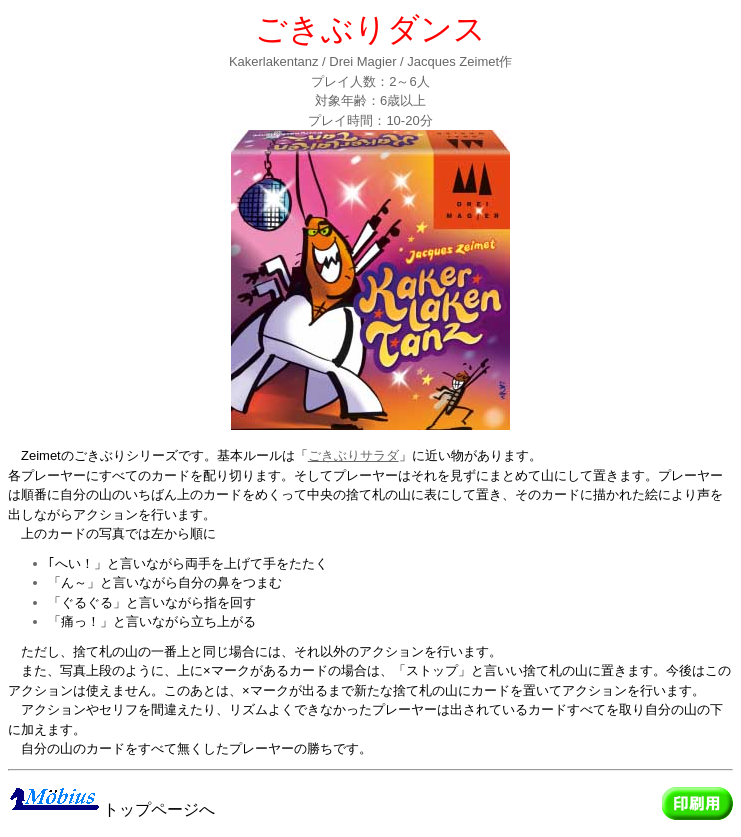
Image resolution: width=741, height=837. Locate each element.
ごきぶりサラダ (353, 455)
